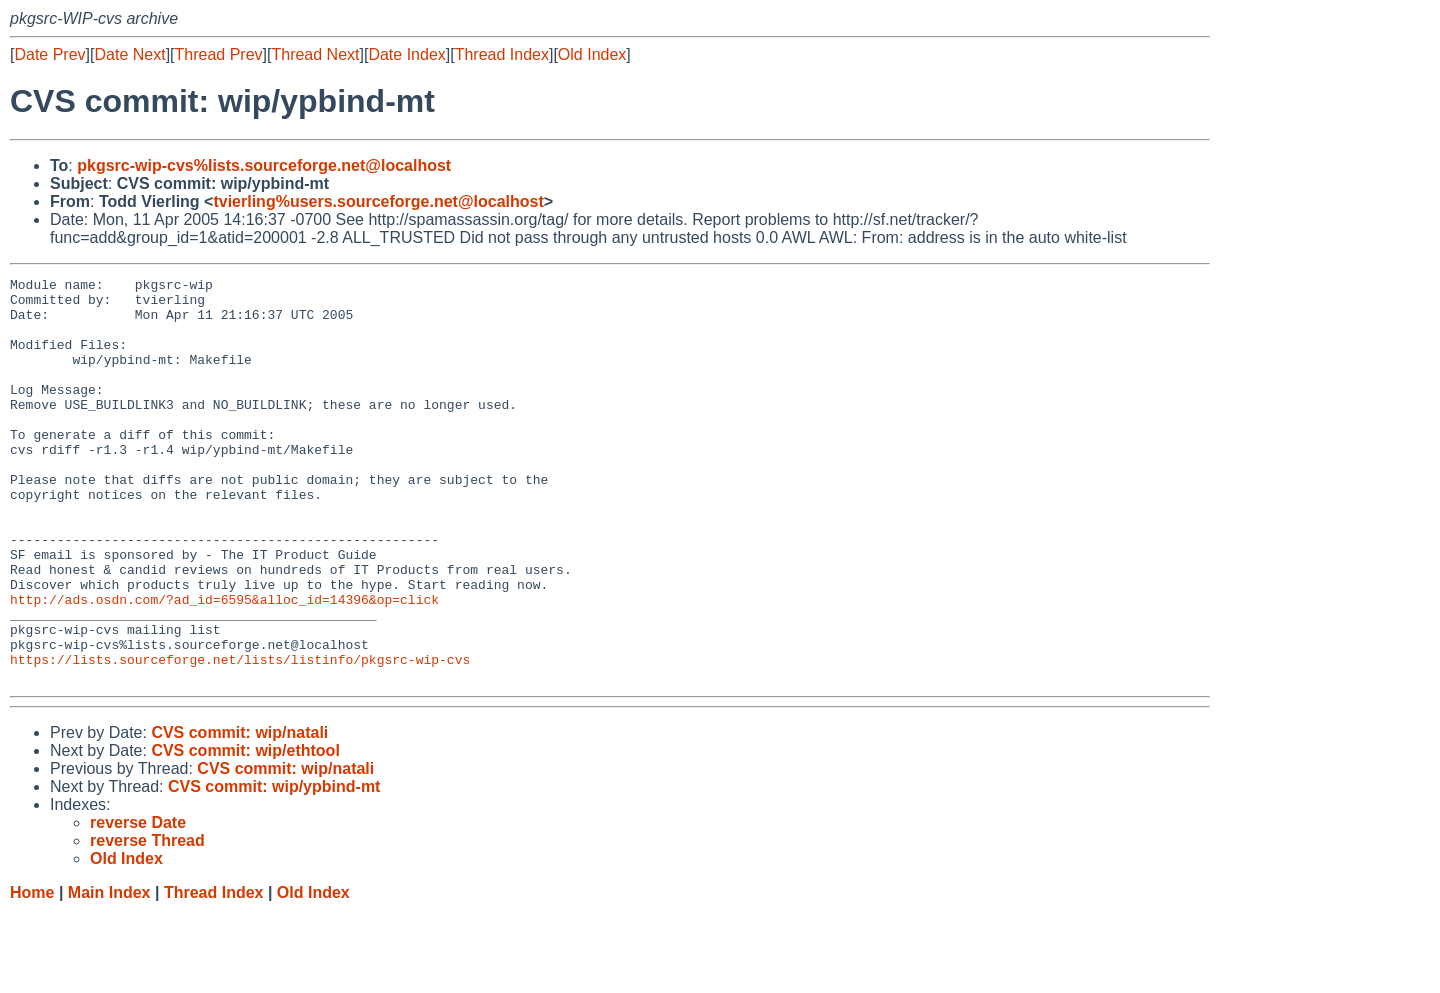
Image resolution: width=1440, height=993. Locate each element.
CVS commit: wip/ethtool (245, 831)
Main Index (109, 973)
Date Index (406, 54)
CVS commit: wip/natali (239, 813)
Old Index (592, 54)
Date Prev (49, 54)
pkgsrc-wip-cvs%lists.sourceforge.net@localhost (264, 165)
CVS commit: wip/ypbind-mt (274, 867)
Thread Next (315, 54)
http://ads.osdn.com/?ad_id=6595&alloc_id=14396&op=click (224, 665)
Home (32, 973)
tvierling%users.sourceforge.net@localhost (378, 201)
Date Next (129, 54)
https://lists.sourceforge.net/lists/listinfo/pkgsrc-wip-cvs (240, 737)
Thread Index (502, 54)
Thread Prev (219, 54)
